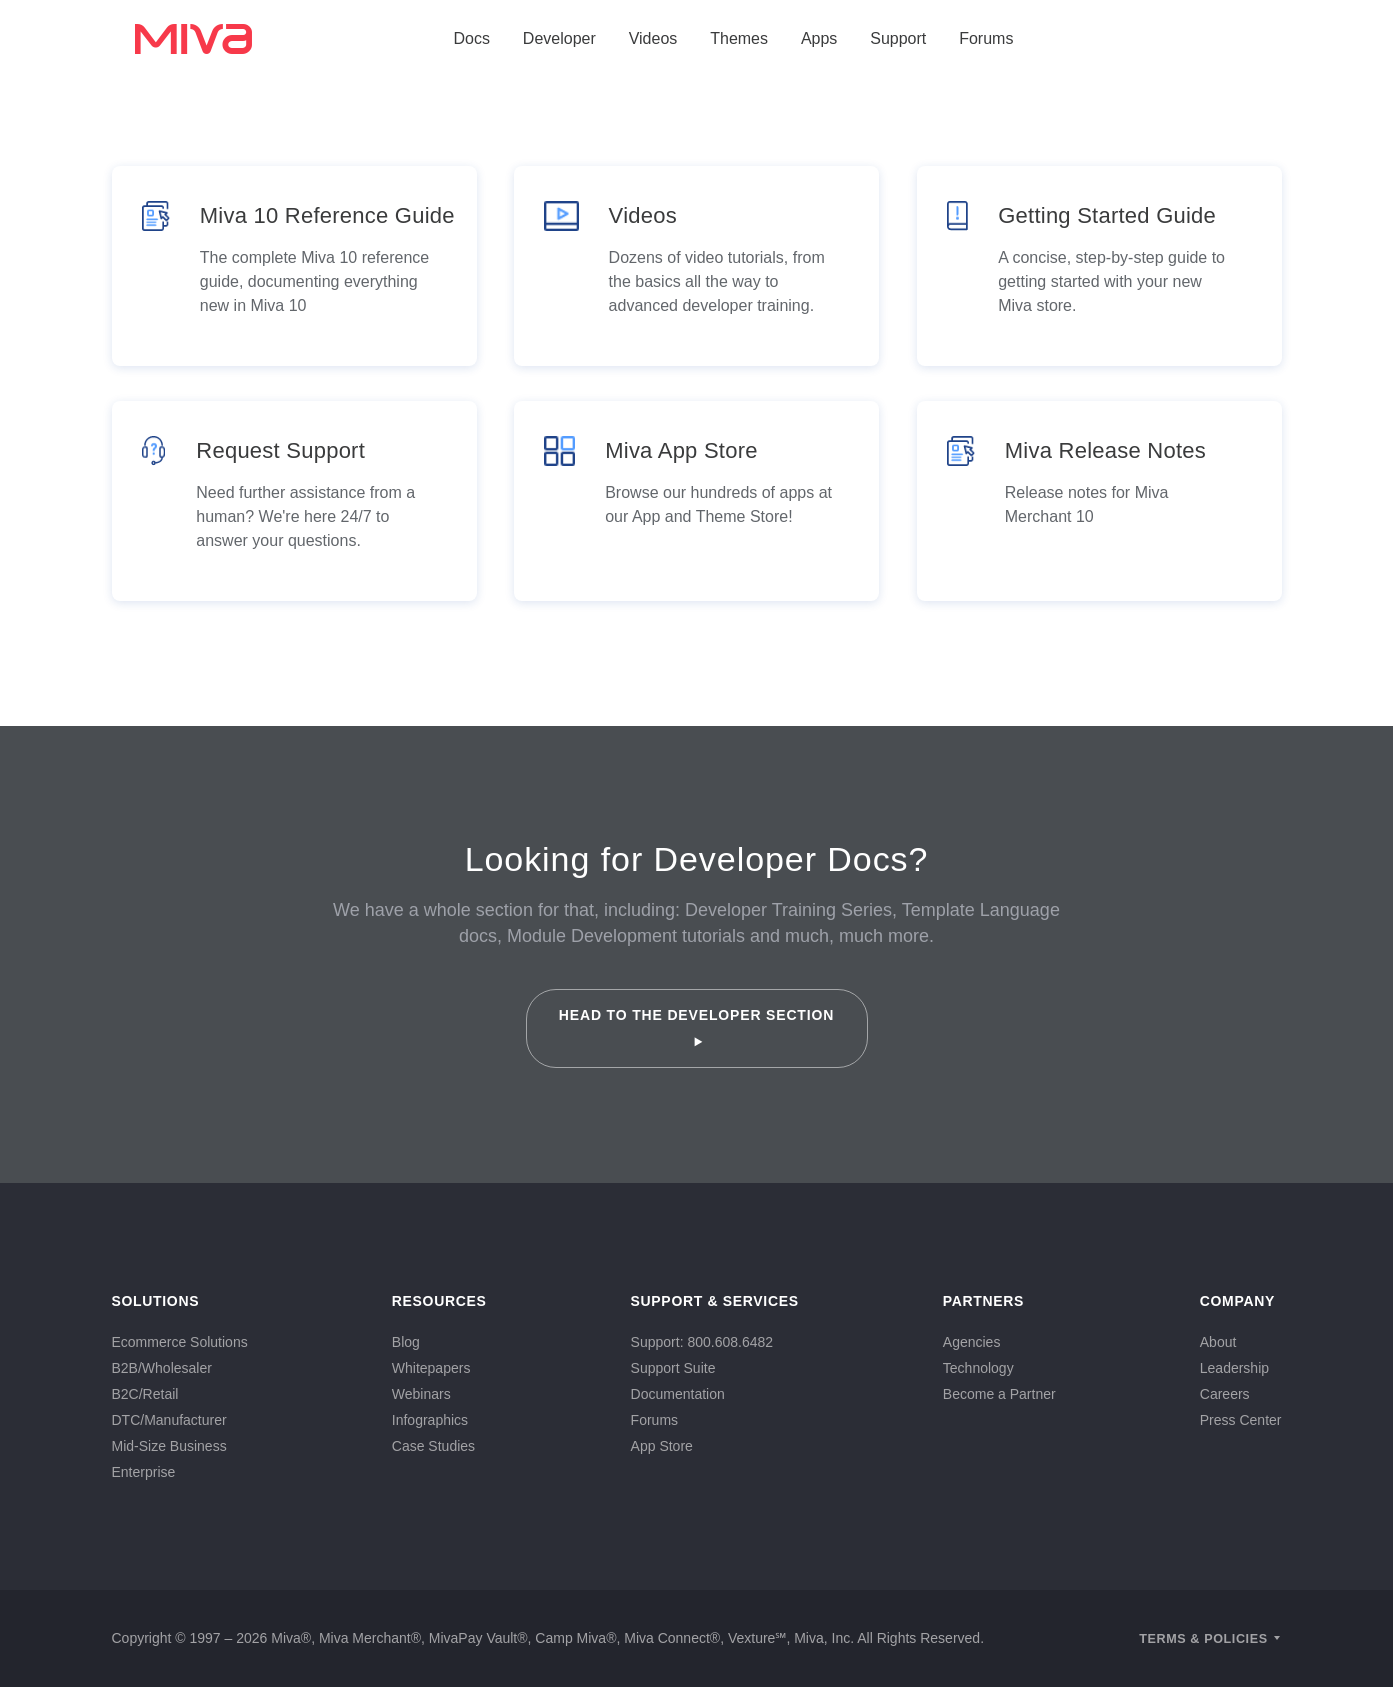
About (1218, 1342)
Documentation (678, 1394)
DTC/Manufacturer (169, 1420)
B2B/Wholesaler (162, 1368)
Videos (653, 38)
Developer (559, 38)
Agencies (972, 1342)
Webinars (421, 1394)
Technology (978, 1368)
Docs (472, 38)
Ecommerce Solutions (180, 1342)
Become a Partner (999, 1394)
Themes (739, 38)
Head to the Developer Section (696, 1027)
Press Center (1241, 1420)
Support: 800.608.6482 (702, 1342)
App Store (662, 1446)
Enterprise (144, 1472)
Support (898, 38)
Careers (1225, 1394)
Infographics (430, 1420)
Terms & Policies (1203, 1639)
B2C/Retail (145, 1394)
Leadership (1234, 1368)
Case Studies (433, 1446)
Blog (406, 1342)
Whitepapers (431, 1368)
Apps (819, 38)
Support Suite (673, 1368)
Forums (986, 38)
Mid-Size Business (169, 1446)
